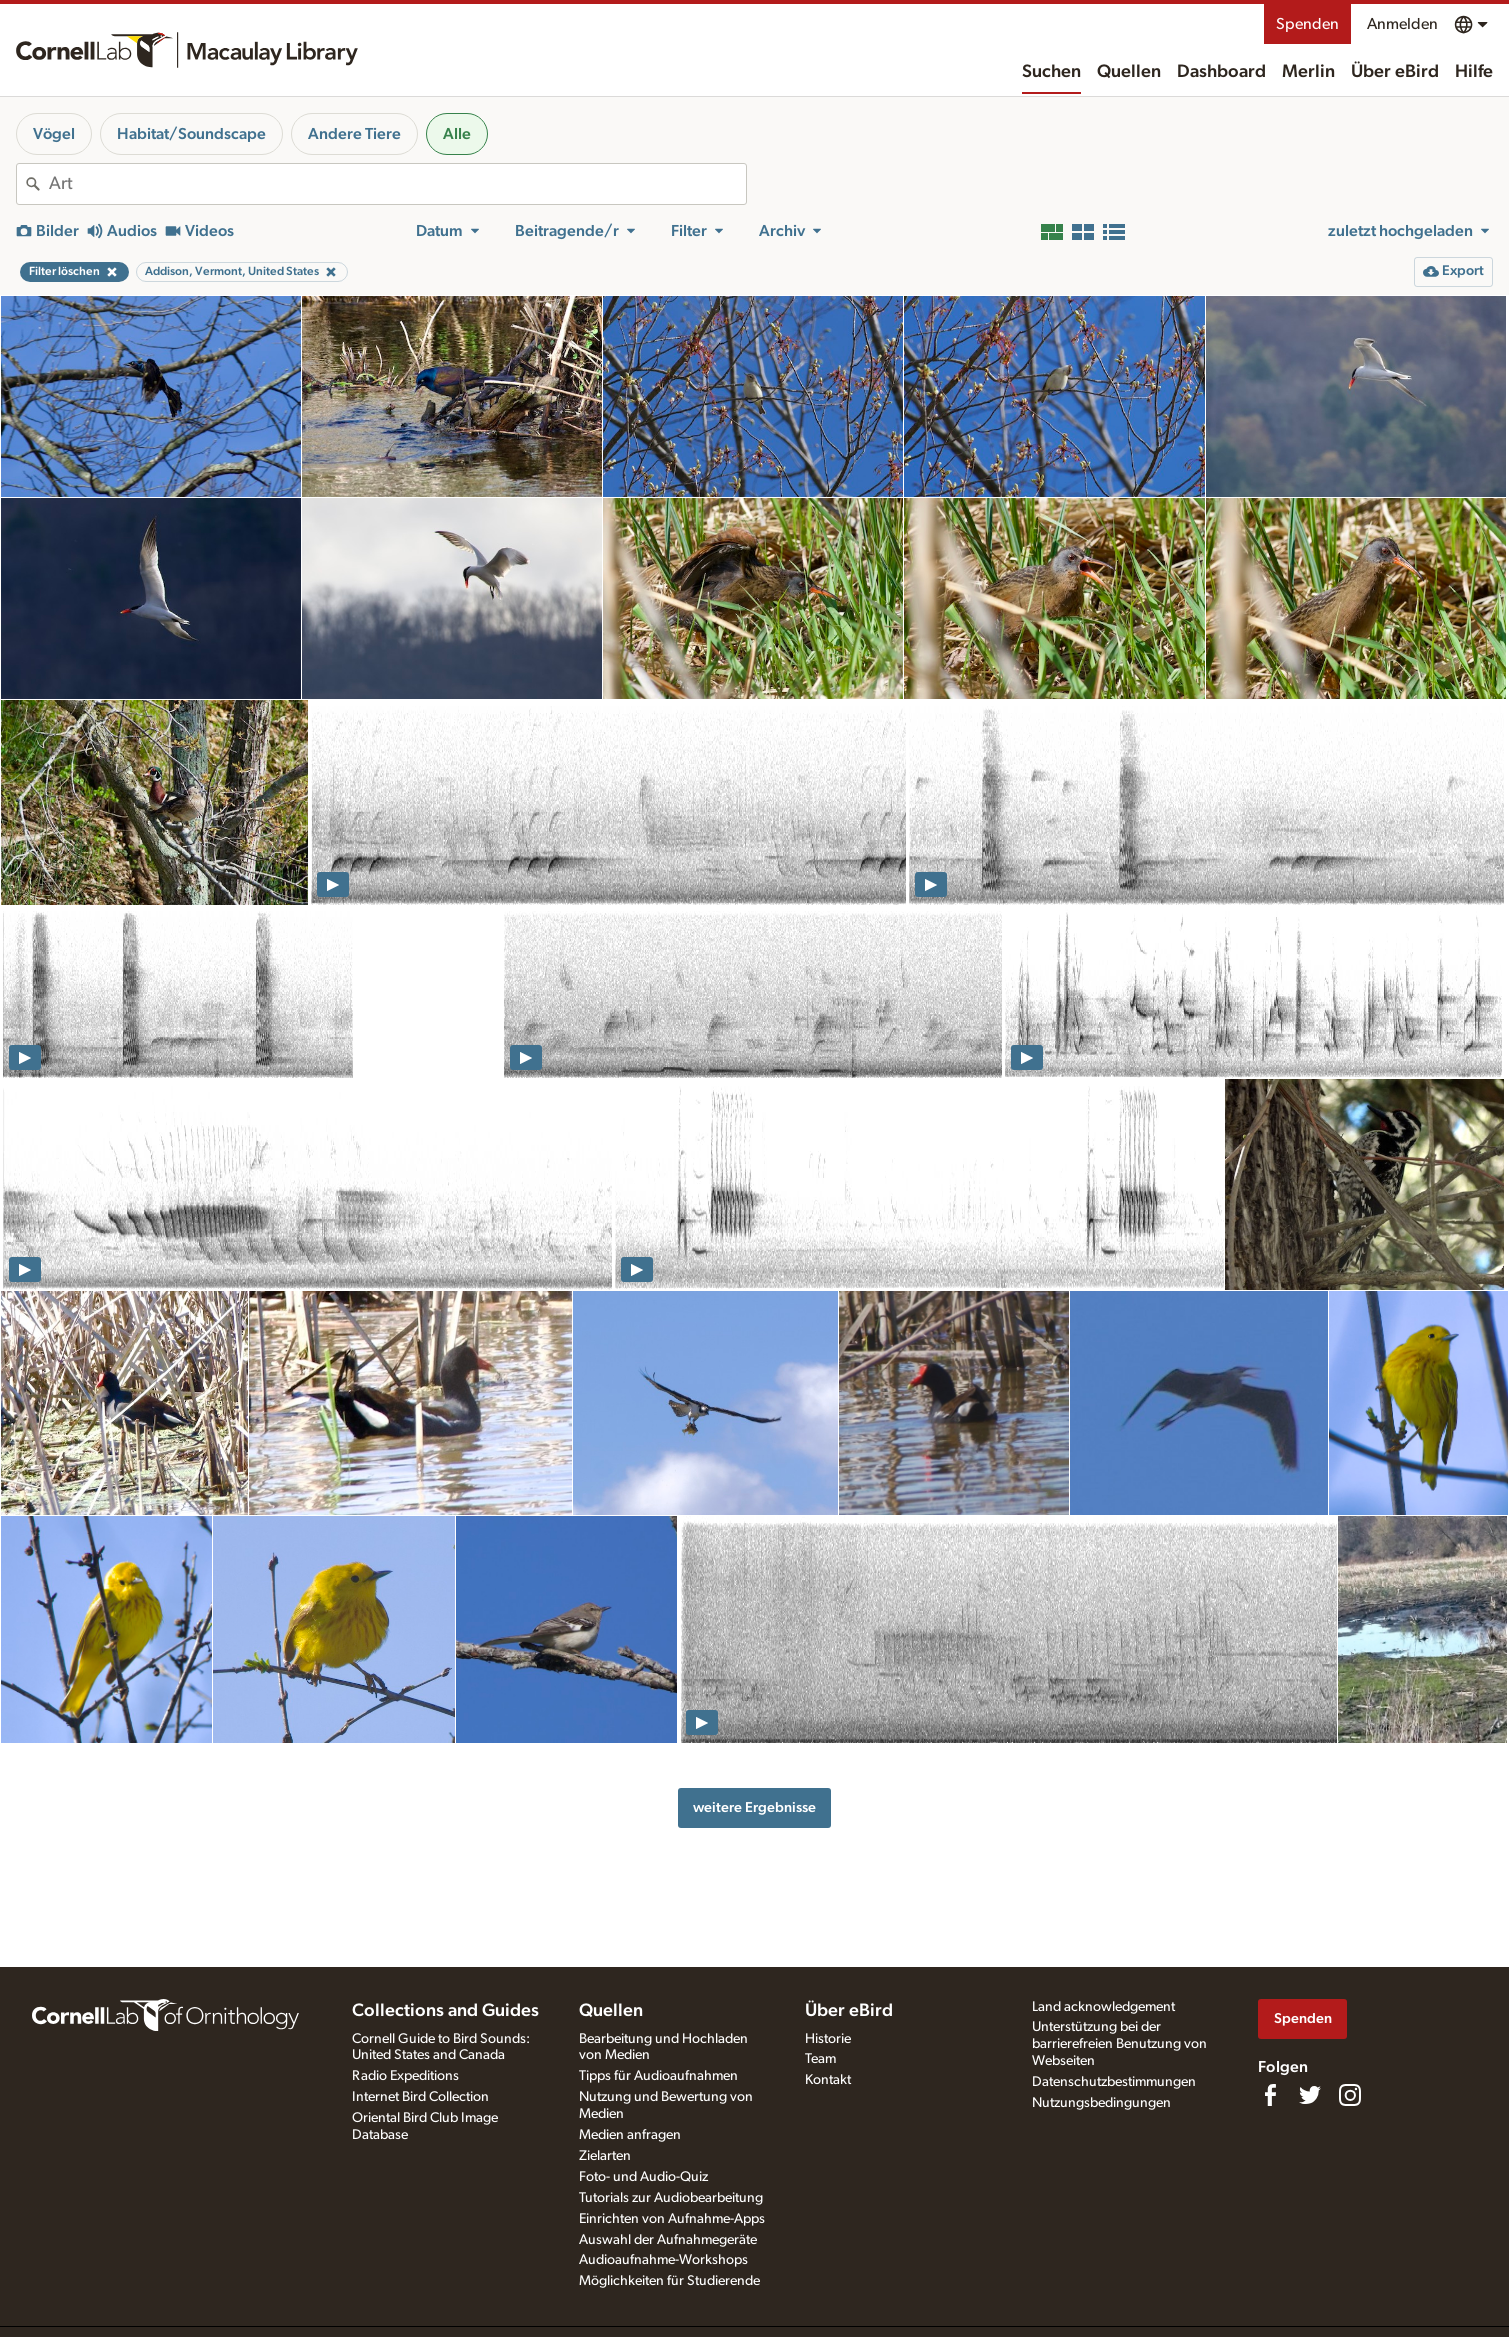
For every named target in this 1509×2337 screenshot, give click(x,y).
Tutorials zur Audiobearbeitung (671, 2198)
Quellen (1129, 72)
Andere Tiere (354, 134)
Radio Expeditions (405, 2076)
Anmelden (1402, 24)
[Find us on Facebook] (1270, 2095)
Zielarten (605, 2156)
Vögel (54, 134)
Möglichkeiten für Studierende (669, 2281)
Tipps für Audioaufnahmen (658, 2076)
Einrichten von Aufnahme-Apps (672, 2219)
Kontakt (828, 2080)
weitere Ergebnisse (754, 1807)
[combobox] (397, 184)
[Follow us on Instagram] (1350, 2095)
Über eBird (1395, 72)
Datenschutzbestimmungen (1114, 2082)
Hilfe (1474, 72)
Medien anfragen (630, 2135)
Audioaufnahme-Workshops (663, 2260)
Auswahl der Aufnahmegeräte (668, 2240)
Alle (457, 134)
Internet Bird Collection (420, 2097)
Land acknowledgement (1103, 2007)
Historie (828, 2039)
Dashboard (1221, 72)
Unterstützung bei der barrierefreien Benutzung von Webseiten (1119, 2044)
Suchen (1051, 72)
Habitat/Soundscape (191, 134)
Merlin (1308, 72)
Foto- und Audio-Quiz (643, 2177)
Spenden (1307, 24)
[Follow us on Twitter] (1310, 2095)
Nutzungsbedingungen (1101, 2103)
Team (820, 2059)
